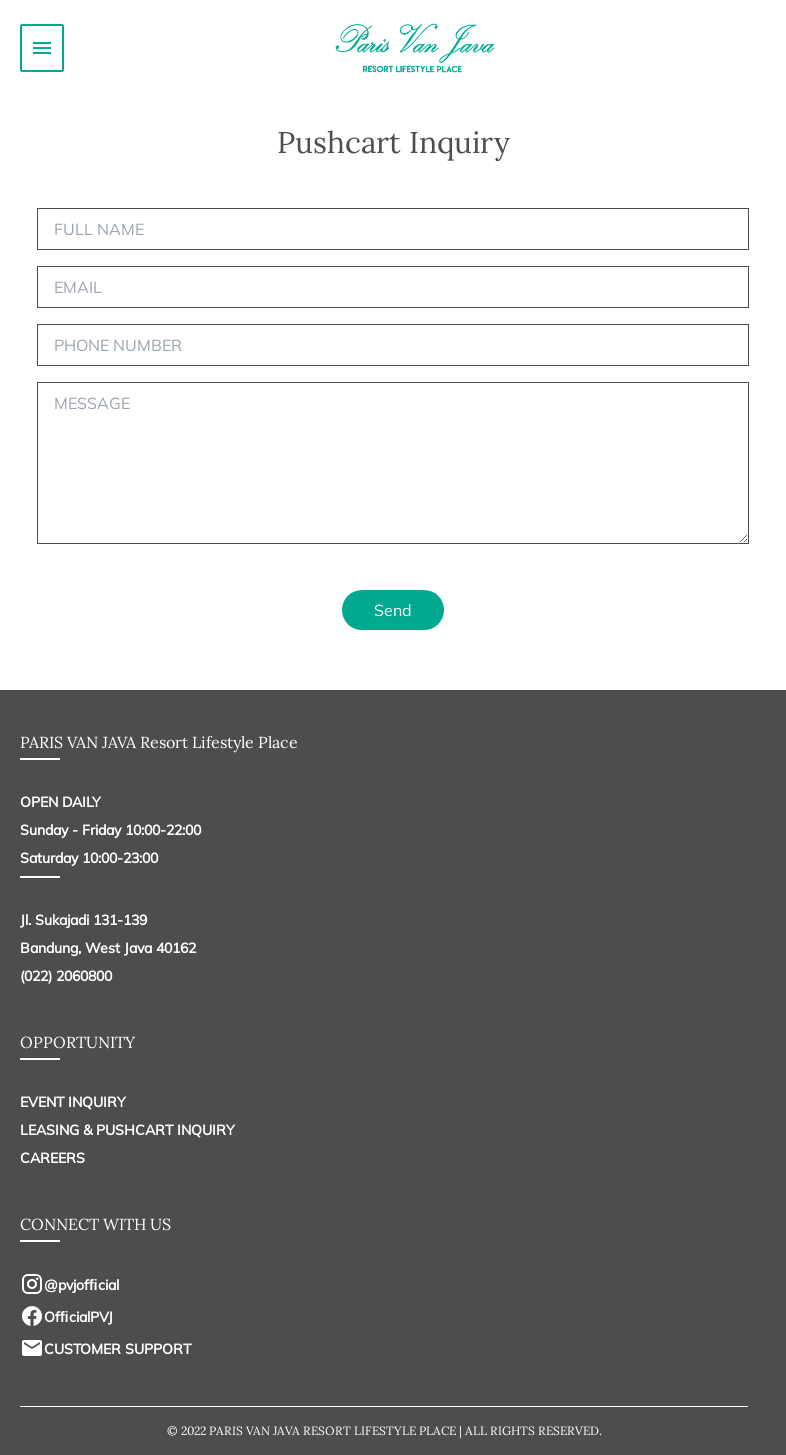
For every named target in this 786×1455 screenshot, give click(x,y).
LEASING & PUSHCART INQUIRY (127, 1130)
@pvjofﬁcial (69, 1285)
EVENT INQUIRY (73, 1102)
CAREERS (52, 1158)
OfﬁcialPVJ (66, 1317)
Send (393, 610)
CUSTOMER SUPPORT (105, 1349)
